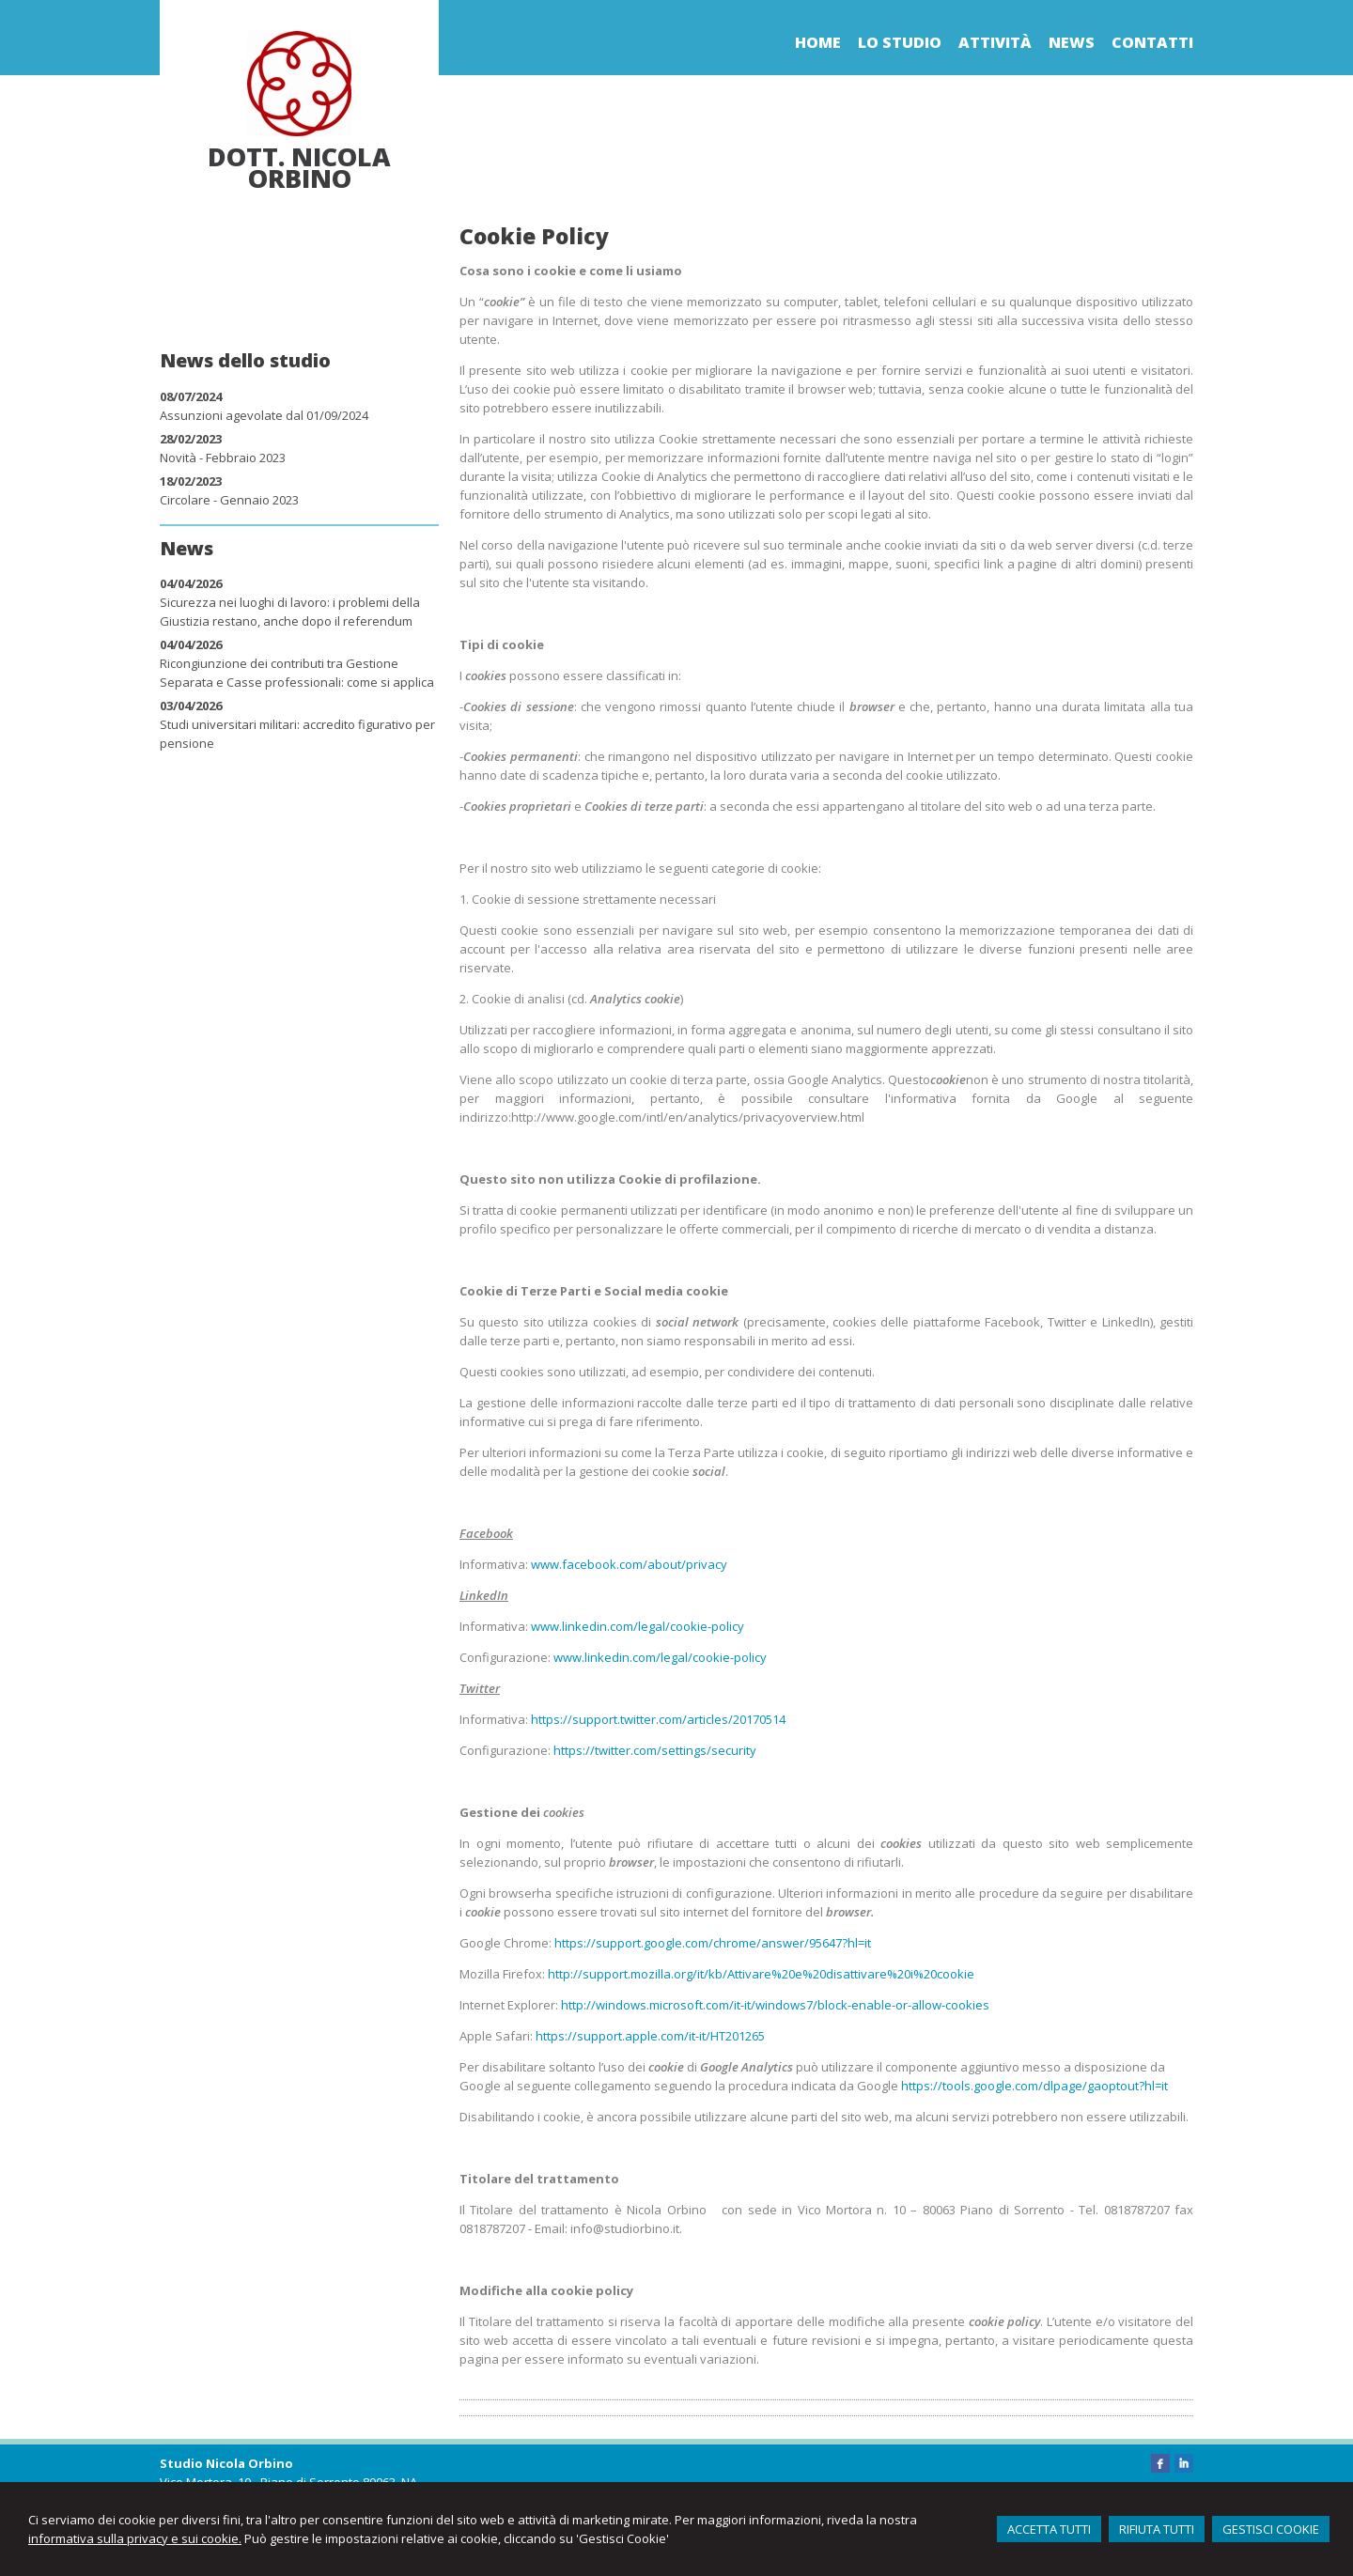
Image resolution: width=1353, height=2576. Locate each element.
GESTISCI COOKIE (1270, 2529)
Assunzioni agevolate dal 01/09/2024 (264, 415)
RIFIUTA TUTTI (1156, 2529)
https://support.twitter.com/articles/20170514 (658, 1719)
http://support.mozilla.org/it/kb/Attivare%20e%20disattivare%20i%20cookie (761, 1973)
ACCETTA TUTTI (1049, 2529)
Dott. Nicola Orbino (299, 167)
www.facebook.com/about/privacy (629, 1564)
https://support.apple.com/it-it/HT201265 (650, 2035)
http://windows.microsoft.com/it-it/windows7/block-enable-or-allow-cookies (775, 2004)
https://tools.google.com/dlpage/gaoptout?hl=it (1034, 2085)
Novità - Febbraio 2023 (223, 457)
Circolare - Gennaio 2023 (229, 499)
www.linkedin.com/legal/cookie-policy (637, 1626)
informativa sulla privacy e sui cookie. (134, 2538)
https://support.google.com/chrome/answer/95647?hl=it (712, 1942)
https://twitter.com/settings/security (654, 1750)
